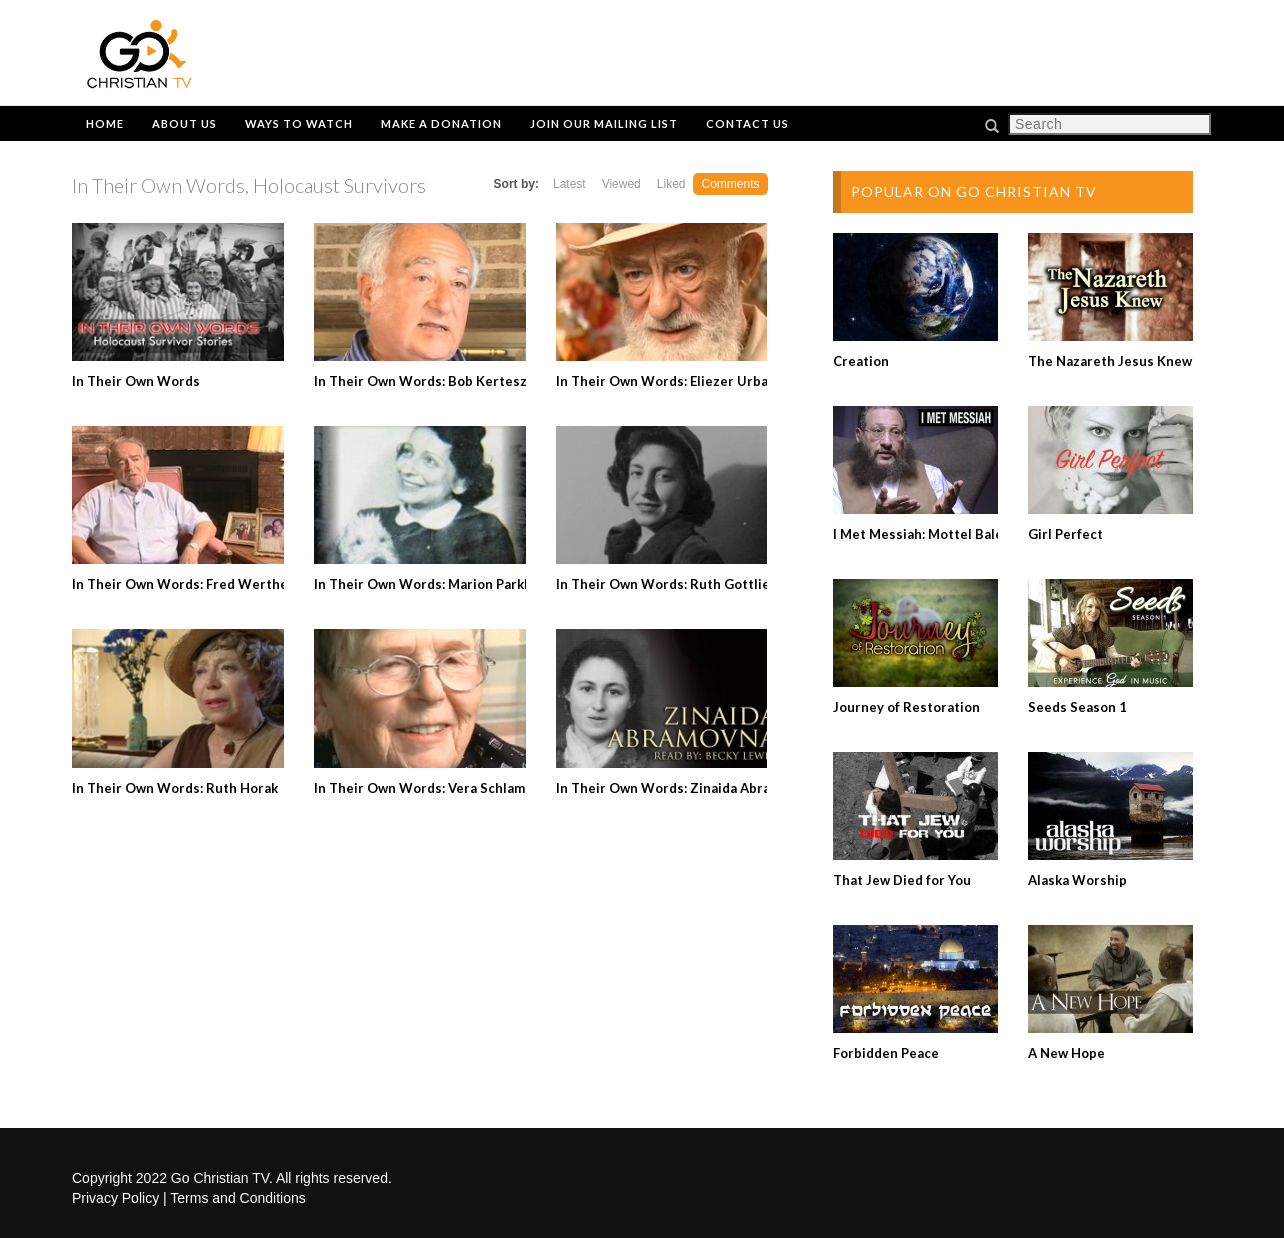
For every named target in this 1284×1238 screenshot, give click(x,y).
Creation (861, 361)
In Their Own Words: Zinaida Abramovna (683, 788)
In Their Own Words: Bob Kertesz (420, 381)
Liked (671, 184)
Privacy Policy (115, 1198)
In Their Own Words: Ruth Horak (175, 788)
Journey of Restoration (906, 707)
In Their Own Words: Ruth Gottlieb (667, 584)
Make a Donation (441, 123)
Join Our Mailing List (604, 123)
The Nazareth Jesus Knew (1110, 361)
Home (105, 123)
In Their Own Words (136, 381)
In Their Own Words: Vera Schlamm (425, 788)
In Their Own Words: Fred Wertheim (187, 584)
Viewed (621, 184)
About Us (184, 123)
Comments (730, 184)
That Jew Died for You (902, 880)
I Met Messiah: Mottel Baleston (932, 534)
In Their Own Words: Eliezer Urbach (669, 381)
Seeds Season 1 (1077, 707)
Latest (569, 184)
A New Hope (1066, 1053)
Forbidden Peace (886, 1053)
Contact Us (747, 123)
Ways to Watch (299, 123)
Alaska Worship (1077, 880)
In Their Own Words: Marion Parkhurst (436, 584)
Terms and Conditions (237, 1198)
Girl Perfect (1065, 534)
